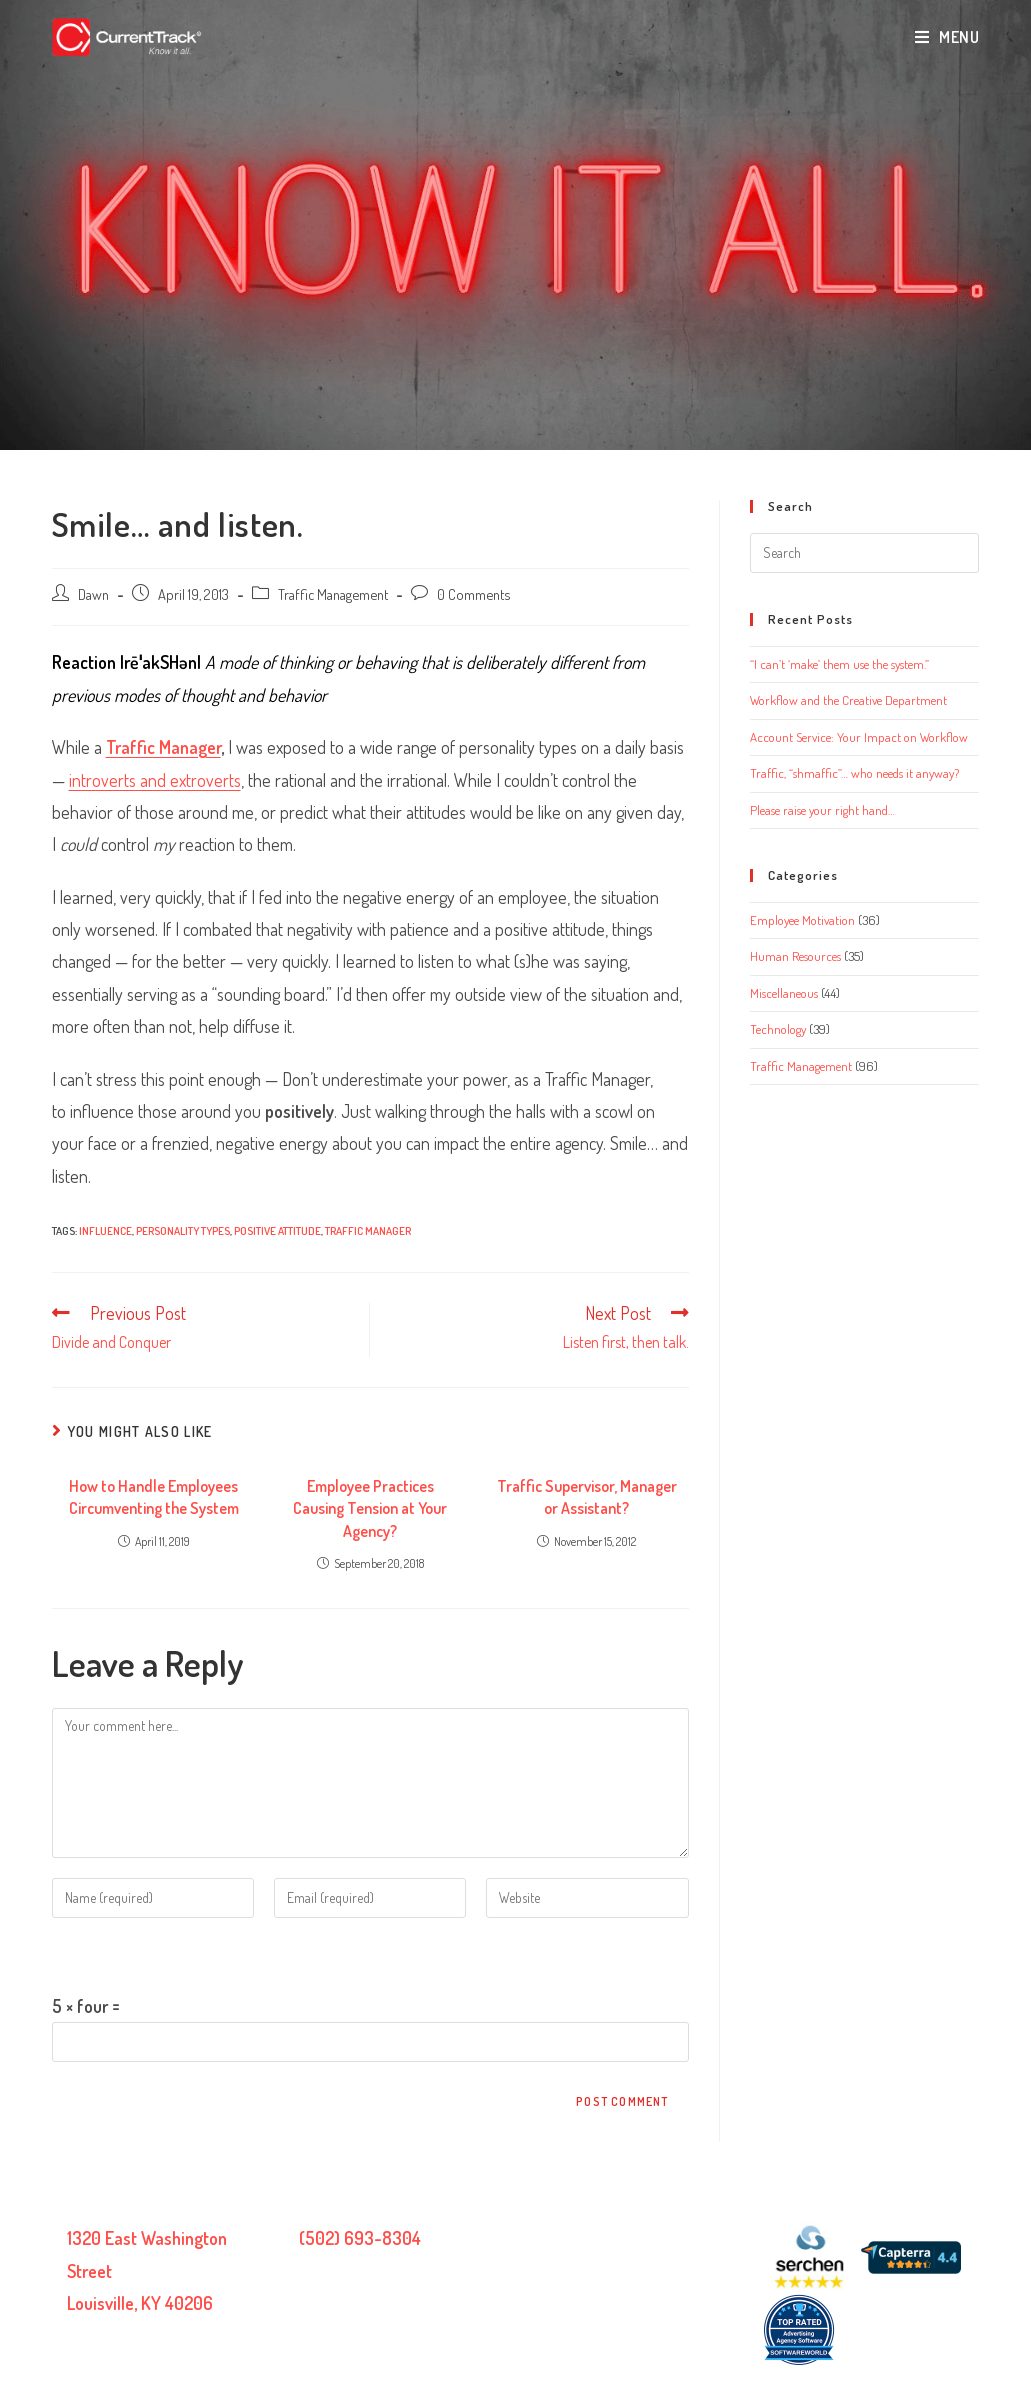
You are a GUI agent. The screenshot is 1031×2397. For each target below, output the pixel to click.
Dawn (93, 594)
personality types (183, 1231)
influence (105, 1231)
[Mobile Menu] (947, 37)
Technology (778, 1029)
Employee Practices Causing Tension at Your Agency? (370, 1508)
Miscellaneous (784, 993)
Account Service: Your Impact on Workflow (859, 737)
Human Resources (795, 956)
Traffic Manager (163, 747)
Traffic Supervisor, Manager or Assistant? (587, 1497)
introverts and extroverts (155, 780)
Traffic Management (333, 594)
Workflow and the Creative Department (848, 700)
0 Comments (473, 594)
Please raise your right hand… (822, 810)
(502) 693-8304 (360, 2238)
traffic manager (368, 1231)
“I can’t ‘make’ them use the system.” (839, 664)
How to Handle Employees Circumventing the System (154, 1497)
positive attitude (277, 1231)
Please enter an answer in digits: (163, 1954)
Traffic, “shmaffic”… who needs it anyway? (854, 773)
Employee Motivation (802, 920)
